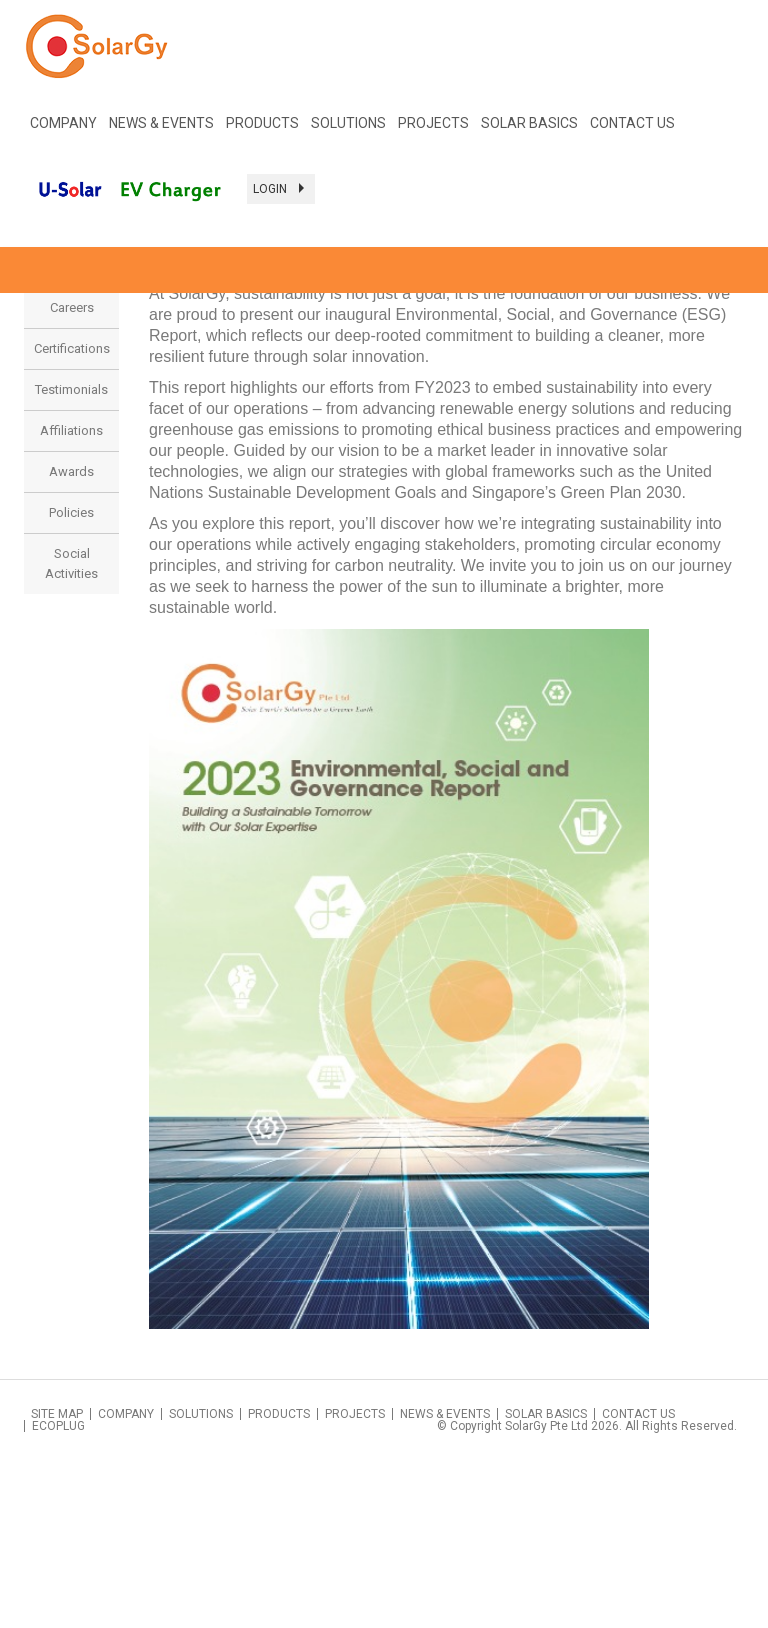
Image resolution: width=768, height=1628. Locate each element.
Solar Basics (529, 123)
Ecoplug (58, 1594)
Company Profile (71, 383)
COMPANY (63, 123)
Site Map (57, 1582)
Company (126, 1582)
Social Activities (71, 731)
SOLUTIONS (348, 123)
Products (262, 123)
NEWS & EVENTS (161, 123)
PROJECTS (433, 123)
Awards (71, 639)
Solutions (201, 1582)
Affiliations (71, 598)
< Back (720, 325)
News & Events (445, 1582)
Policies (71, 680)
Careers (72, 475)
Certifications (72, 516)
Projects (355, 1582)
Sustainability (71, 434)
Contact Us (632, 123)
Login (281, 189)
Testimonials (71, 557)
